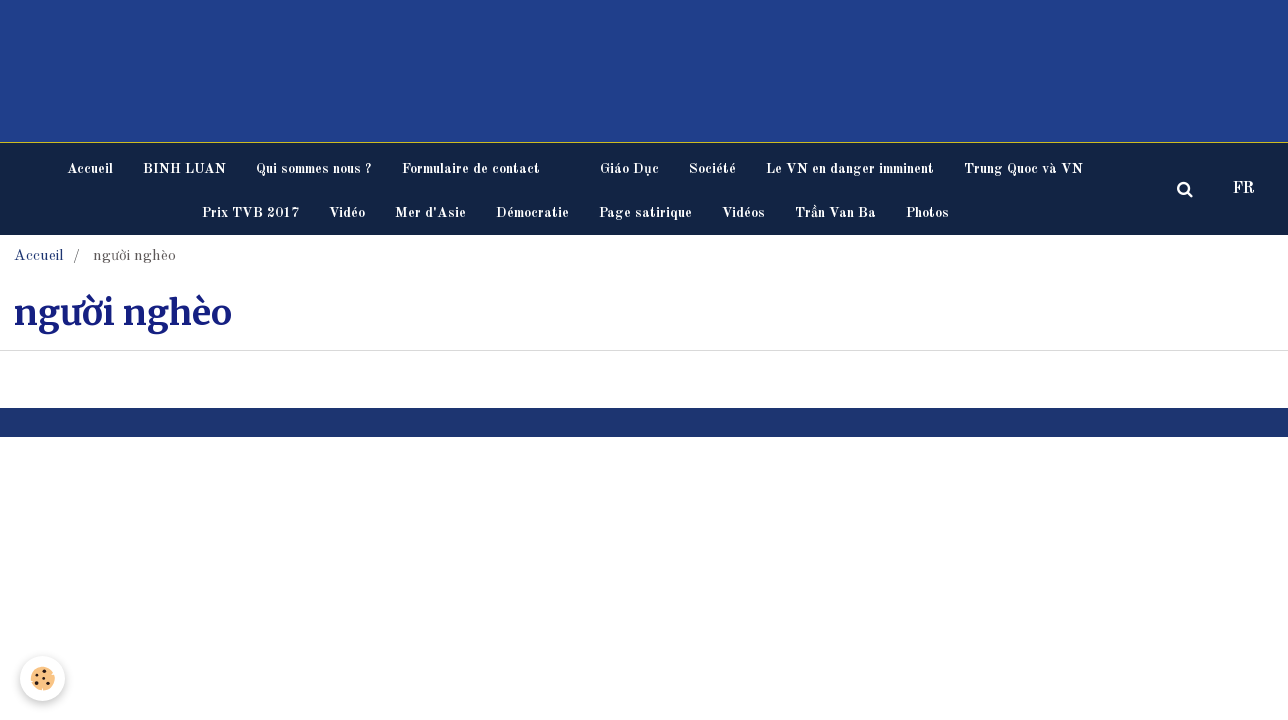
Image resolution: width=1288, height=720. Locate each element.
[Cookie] (42, 678)
